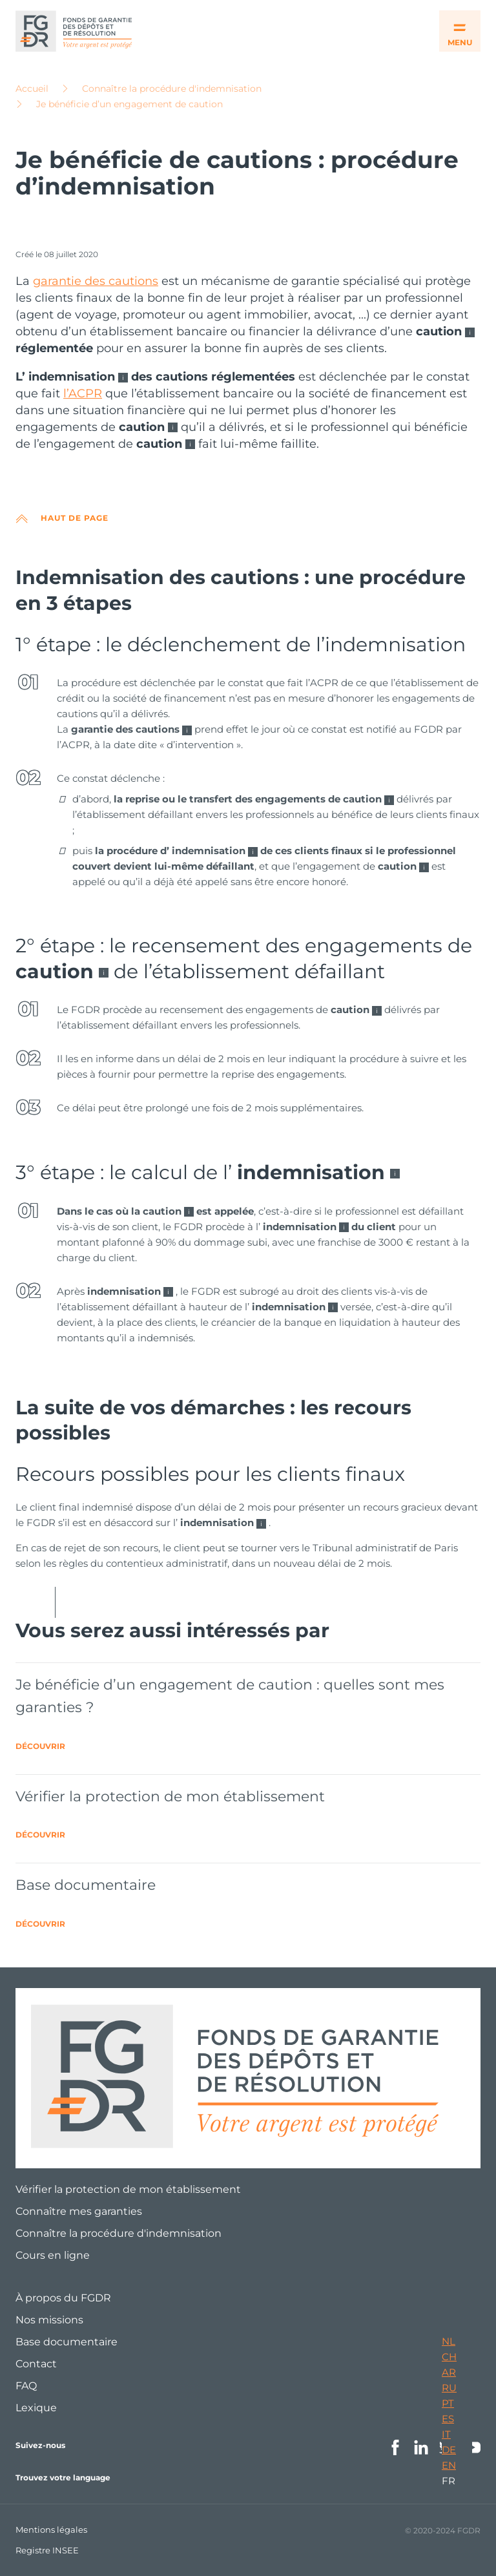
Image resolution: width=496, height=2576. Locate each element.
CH (449, 2357)
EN (449, 2465)
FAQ (26, 2386)
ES (448, 2419)
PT (448, 2403)
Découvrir (40, 1746)
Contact (36, 2364)
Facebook (395, 2447)
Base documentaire (67, 2342)
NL (448, 2341)
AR (449, 2372)
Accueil (32, 88)
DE (449, 2450)
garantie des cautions (95, 281)
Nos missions (49, 2320)
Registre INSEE (47, 2550)
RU (449, 2388)
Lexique (36, 2408)
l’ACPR (82, 393)
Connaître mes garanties (79, 2211)
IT (446, 2434)
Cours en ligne (53, 2255)
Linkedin (421, 2447)
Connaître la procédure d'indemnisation (172, 88)
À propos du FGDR (63, 2298)
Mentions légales (51, 2529)
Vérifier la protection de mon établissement (128, 2189)
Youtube (472, 2447)
